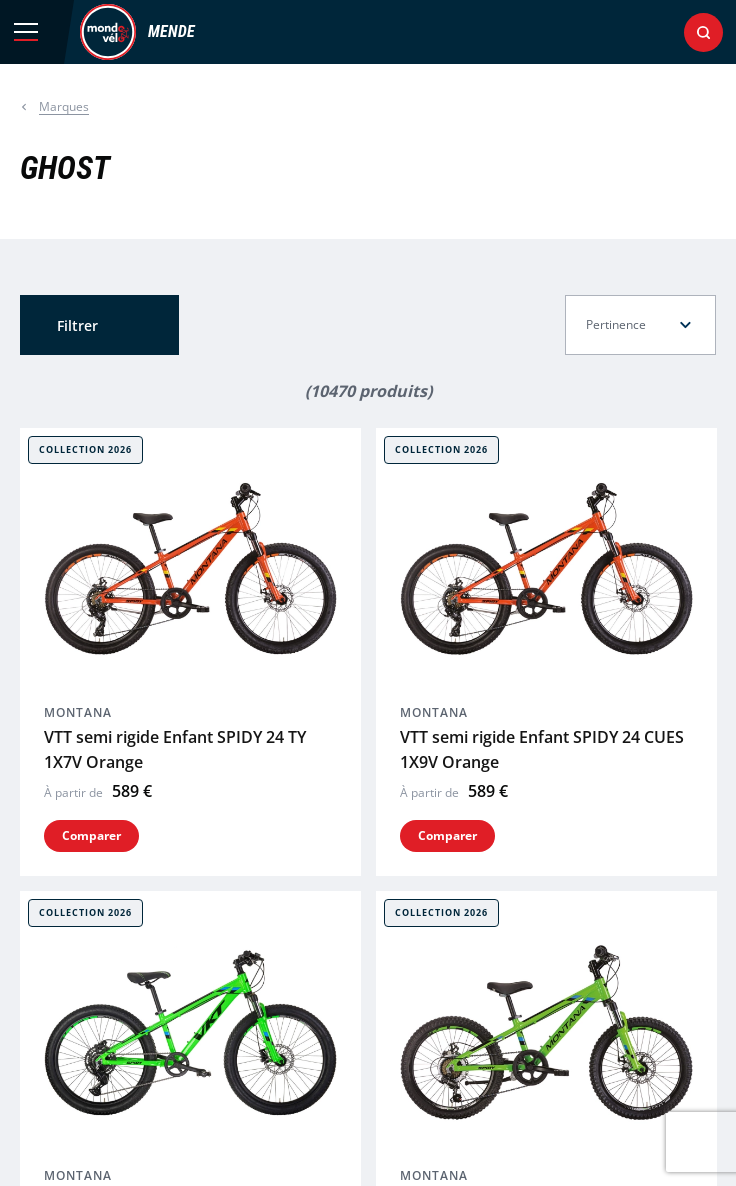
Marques (64, 106)
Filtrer (77, 325)
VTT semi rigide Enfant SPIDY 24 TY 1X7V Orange (175, 749)
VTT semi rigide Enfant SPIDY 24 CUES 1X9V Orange (542, 749)
